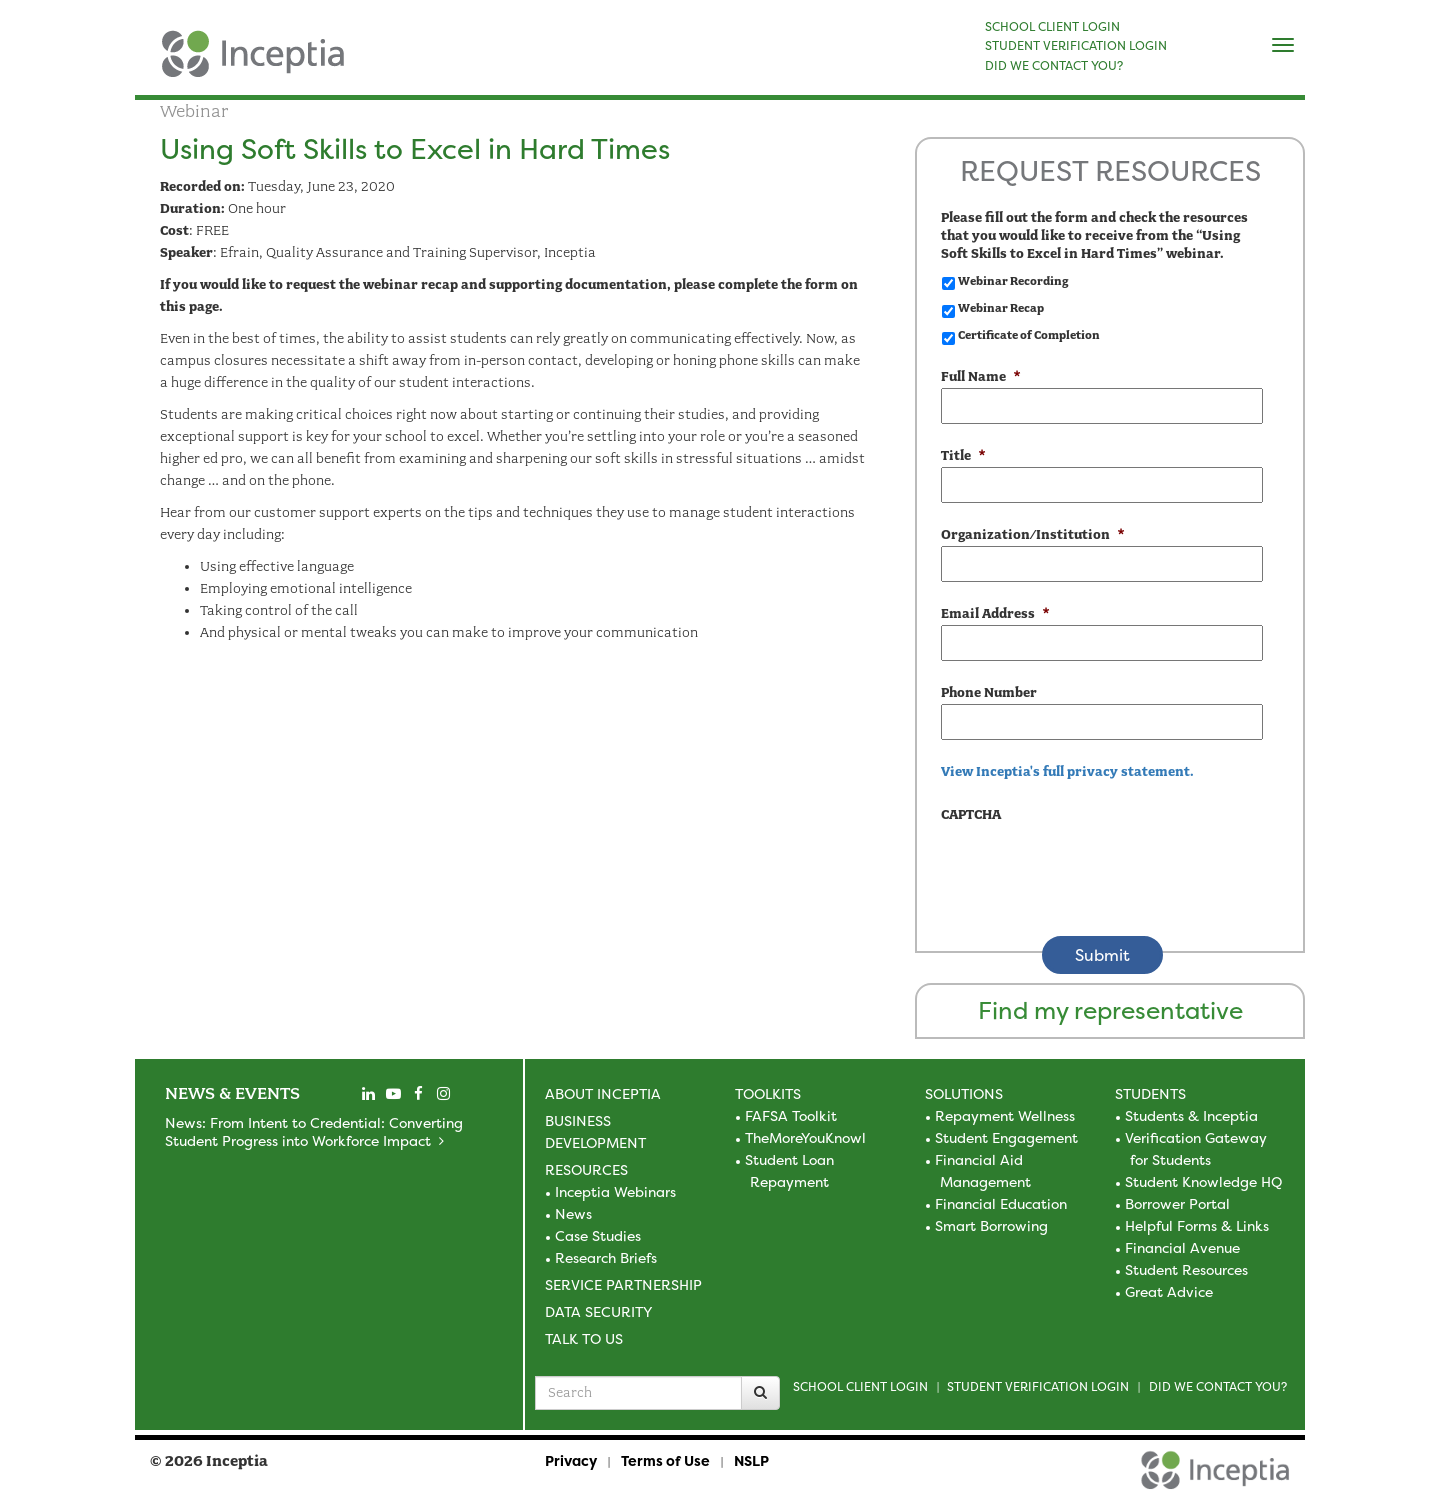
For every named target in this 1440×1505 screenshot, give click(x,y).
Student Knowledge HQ (1203, 1181)
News (573, 1213)
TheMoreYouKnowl (805, 1137)
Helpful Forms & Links (1197, 1225)
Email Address (995, 613)
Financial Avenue (1182, 1247)
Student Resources (1186, 1269)
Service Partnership (623, 1284)
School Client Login (860, 1386)
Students (1150, 1093)
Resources (586, 1169)
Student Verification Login (1038, 1386)
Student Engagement (1006, 1137)
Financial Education (1001, 1203)
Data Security (598, 1311)
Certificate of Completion (1029, 335)
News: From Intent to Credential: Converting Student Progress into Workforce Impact (314, 1131)
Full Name (980, 376)
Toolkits (768, 1093)
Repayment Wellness (1005, 1115)
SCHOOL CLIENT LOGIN (1052, 27)
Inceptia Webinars (615, 1191)
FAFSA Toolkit (791, 1115)
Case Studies (598, 1235)
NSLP (751, 1460)
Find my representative (1110, 1010)
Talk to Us (584, 1338)
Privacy (571, 1460)
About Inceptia (603, 1093)
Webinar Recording (1013, 281)
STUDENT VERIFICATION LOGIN (1076, 46)
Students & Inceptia (1191, 1115)
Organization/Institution (1032, 534)
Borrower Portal (1177, 1203)
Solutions (964, 1093)
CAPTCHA (971, 814)
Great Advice (1169, 1291)
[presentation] (1093, 865)
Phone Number (989, 692)
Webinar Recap (1001, 308)
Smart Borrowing (991, 1225)
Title (963, 455)
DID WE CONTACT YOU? (1054, 66)
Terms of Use (665, 1460)
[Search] (760, 1393)
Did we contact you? (1218, 1386)
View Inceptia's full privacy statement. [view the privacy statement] (1067, 771)
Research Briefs (606, 1257)
